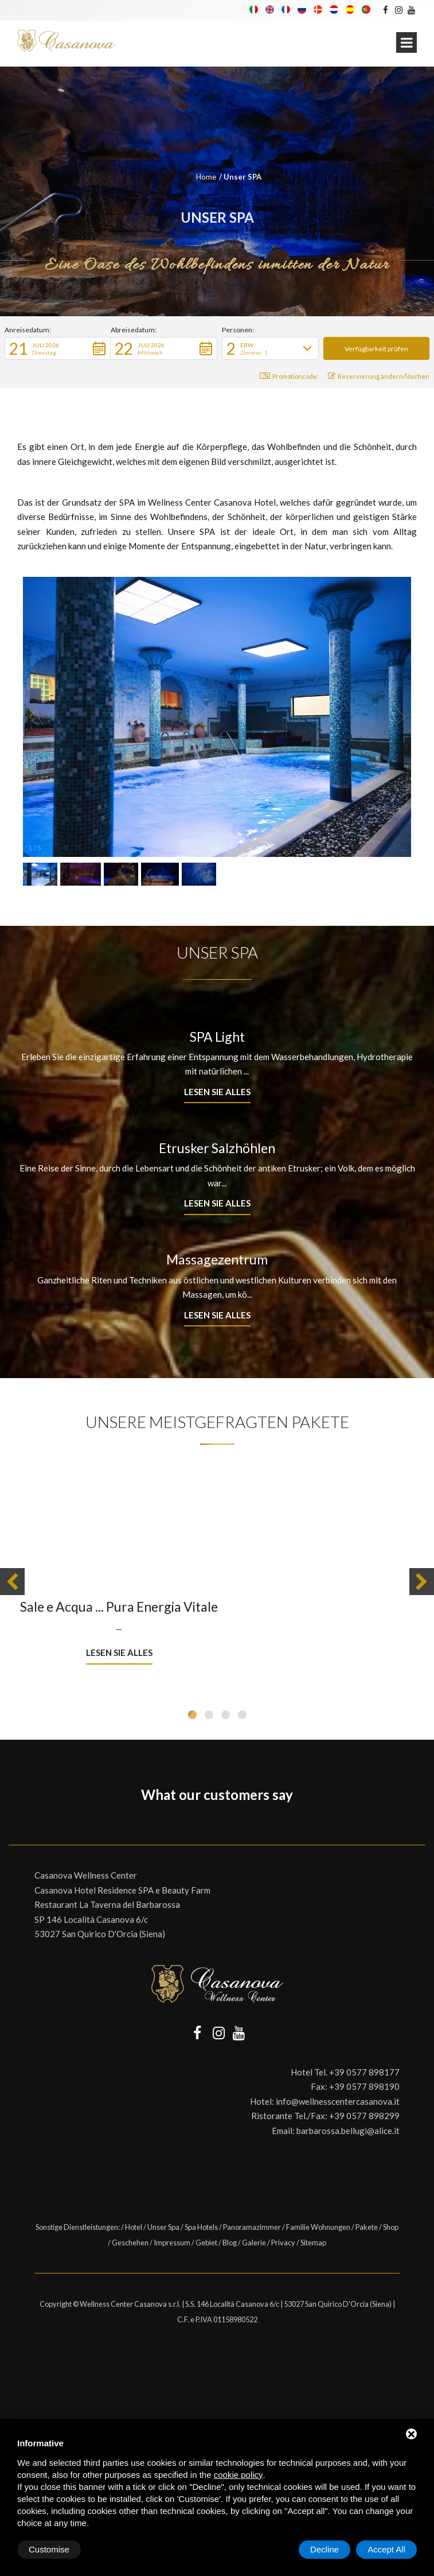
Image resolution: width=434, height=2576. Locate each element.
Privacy (283, 2242)
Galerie (254, 2242)
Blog (229, 2242)
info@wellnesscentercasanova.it (338, 2101)
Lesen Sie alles (217, 1092)
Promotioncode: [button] (289, 376)
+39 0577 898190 (364, 2086)
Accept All (386, 2549)
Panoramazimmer (252, 2227)
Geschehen (130, 2242)
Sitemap (313, 2242)
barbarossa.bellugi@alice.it (348, 2130)
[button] (58, 348)
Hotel (133, 2227)
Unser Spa (163, 2227)
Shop (390, 2227)
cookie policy (238, 2475)
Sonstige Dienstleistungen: (78, 2227)
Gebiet (206, 2242)
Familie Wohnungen (318, 2227)
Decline (324, 2549)
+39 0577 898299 (364, 2116)
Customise (49, 2549)
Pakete (366, 2227)
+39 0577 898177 (364, 2072)
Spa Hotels (201, 2227)
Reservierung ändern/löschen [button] (378, 376)
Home (206, 176)
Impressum (172, 2242)
